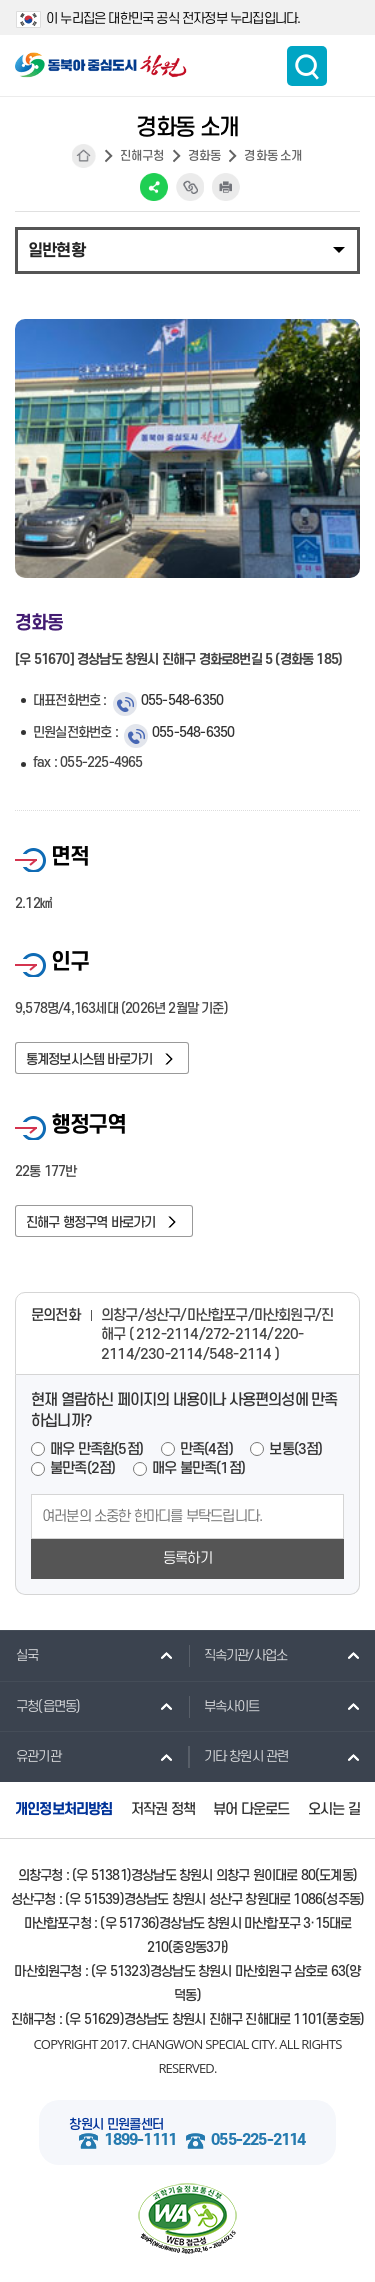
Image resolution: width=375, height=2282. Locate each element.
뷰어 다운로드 (251, 1809)
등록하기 (187, 1558)
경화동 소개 (273, 156)
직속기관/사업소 (238, 1655)
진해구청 (142, 156)
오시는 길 (334, 1809)
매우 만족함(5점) (96, 1449)
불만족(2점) (82, 1468)
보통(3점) (295, 1449)
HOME (84, 156)
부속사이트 (224, 1706)
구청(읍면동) (40, 1706)
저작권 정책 (163, 1809)
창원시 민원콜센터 (116, 2124)
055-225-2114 (258, 2140)
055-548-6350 (182, 700)
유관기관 (30, 1756)
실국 (19, 1655)
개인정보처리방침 (64, 1809)
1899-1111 (140, 2140)
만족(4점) (206, 1449)
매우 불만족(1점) (198, 1468)
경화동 (205, 156)
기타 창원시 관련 (238, 1756)
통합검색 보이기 (307, 66)
